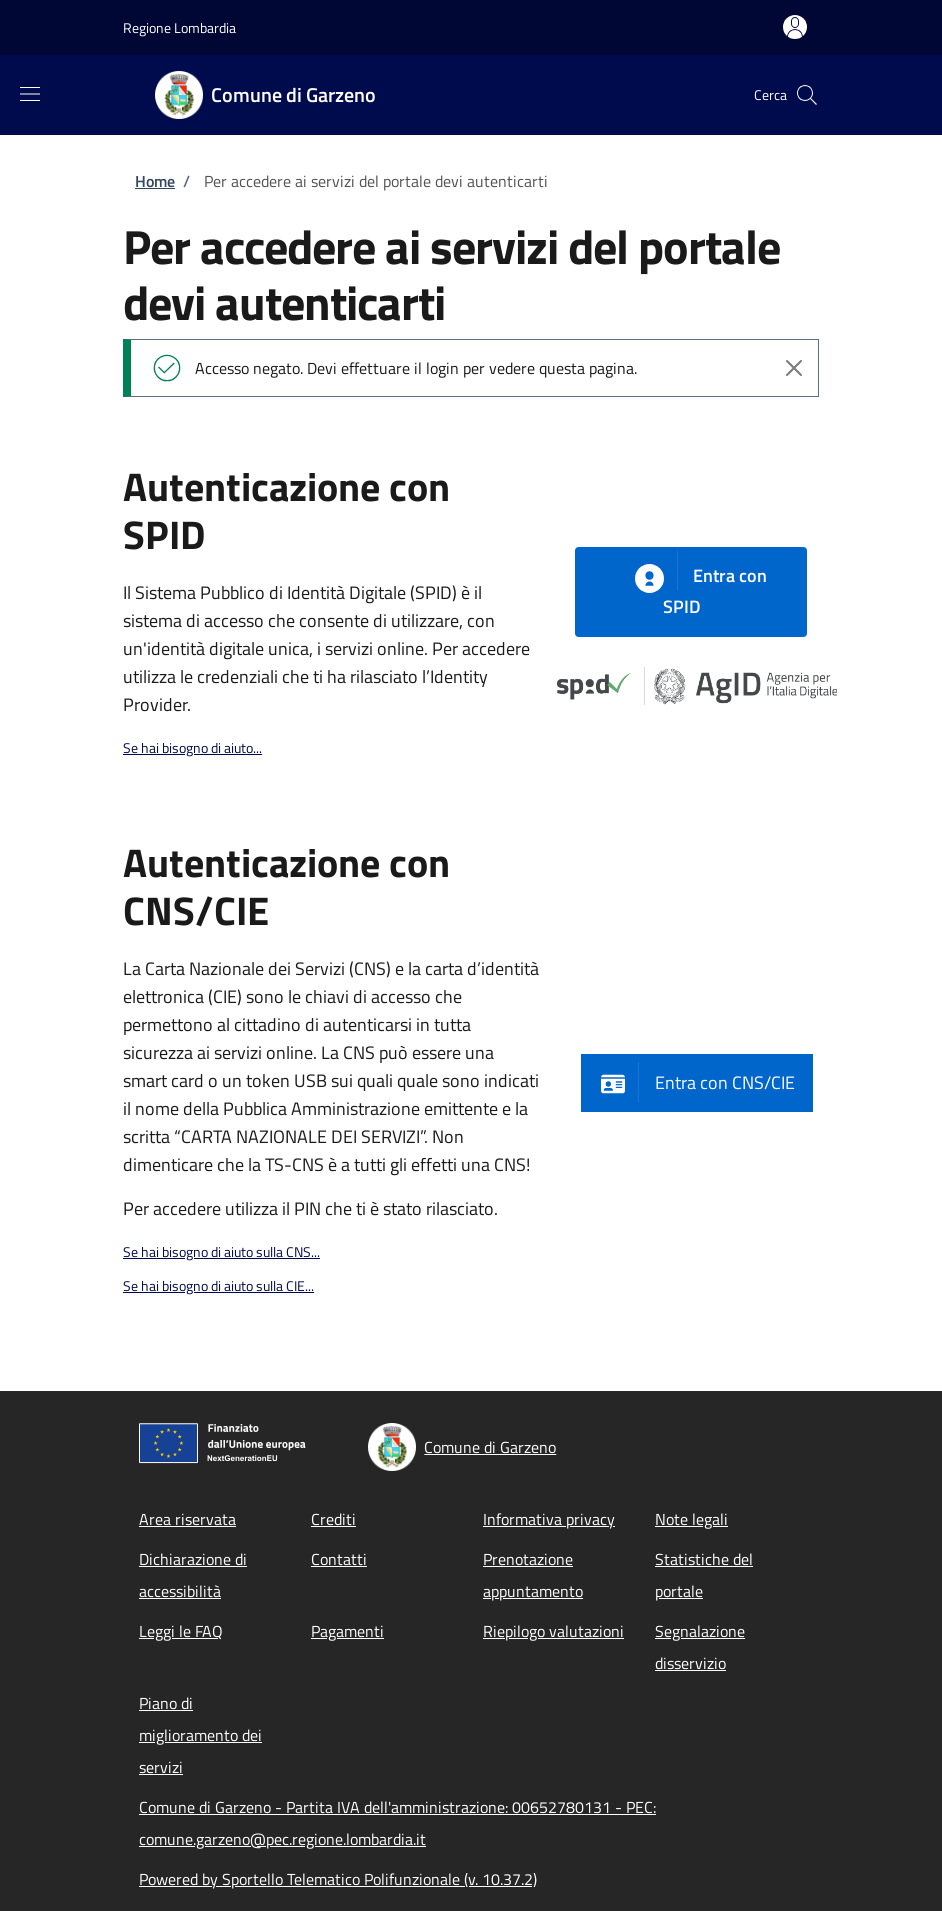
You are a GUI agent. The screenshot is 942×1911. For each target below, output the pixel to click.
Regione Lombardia (179, 27)
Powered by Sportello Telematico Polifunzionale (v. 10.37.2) (338, 1879)
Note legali (691, 1519)
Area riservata (187, 1519)
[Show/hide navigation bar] (30, 94)
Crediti (333, 1519)
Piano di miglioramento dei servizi (200, 1735)
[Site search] (807, 95)
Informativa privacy (549, 1519)
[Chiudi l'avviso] (794, 368)
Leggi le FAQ (181, 1631)
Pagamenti (347, 1631)
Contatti (339, 1559)
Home (155, 181)
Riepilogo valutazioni (553, 1631)
